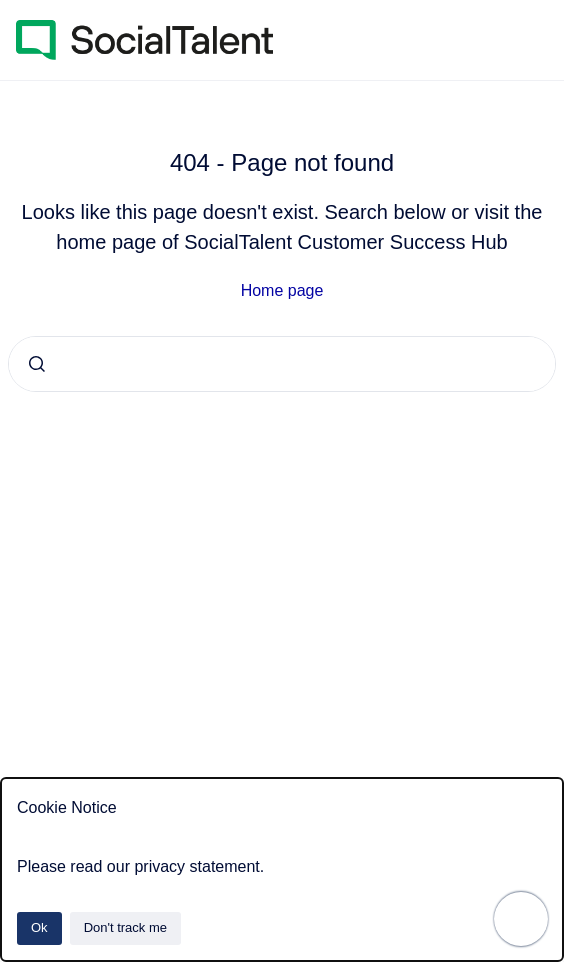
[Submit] (37, 364)
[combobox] (282, 364)
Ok (39, 927)
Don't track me (125, 927)
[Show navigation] (521, 919)
